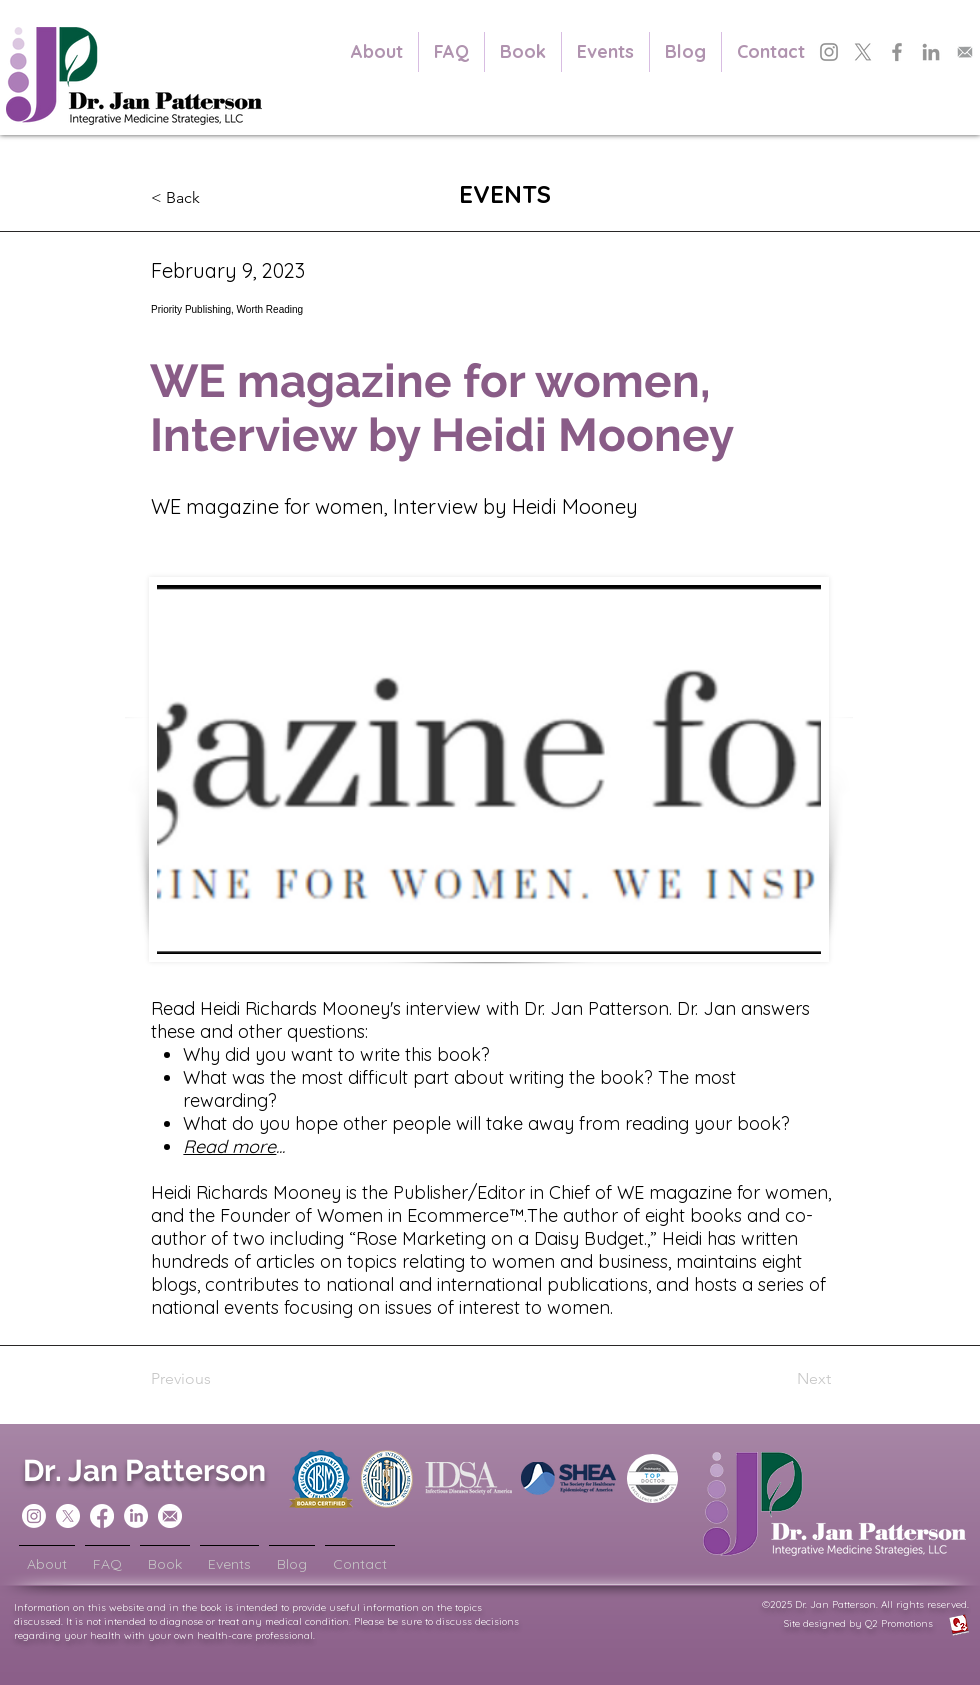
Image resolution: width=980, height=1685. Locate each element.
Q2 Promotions (917, 1623)
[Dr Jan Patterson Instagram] (34, 1516)
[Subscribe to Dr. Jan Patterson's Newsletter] (965, 52)
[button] (217, 198)
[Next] (781, 1379)
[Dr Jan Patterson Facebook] (102, 1516)
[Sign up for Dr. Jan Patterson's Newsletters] (170, 1516)
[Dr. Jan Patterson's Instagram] (829, 52)
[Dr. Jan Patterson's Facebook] (897, 52)
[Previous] (217, 1379)
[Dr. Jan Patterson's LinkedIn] (931, 52)
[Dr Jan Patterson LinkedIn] (136, 1516)
